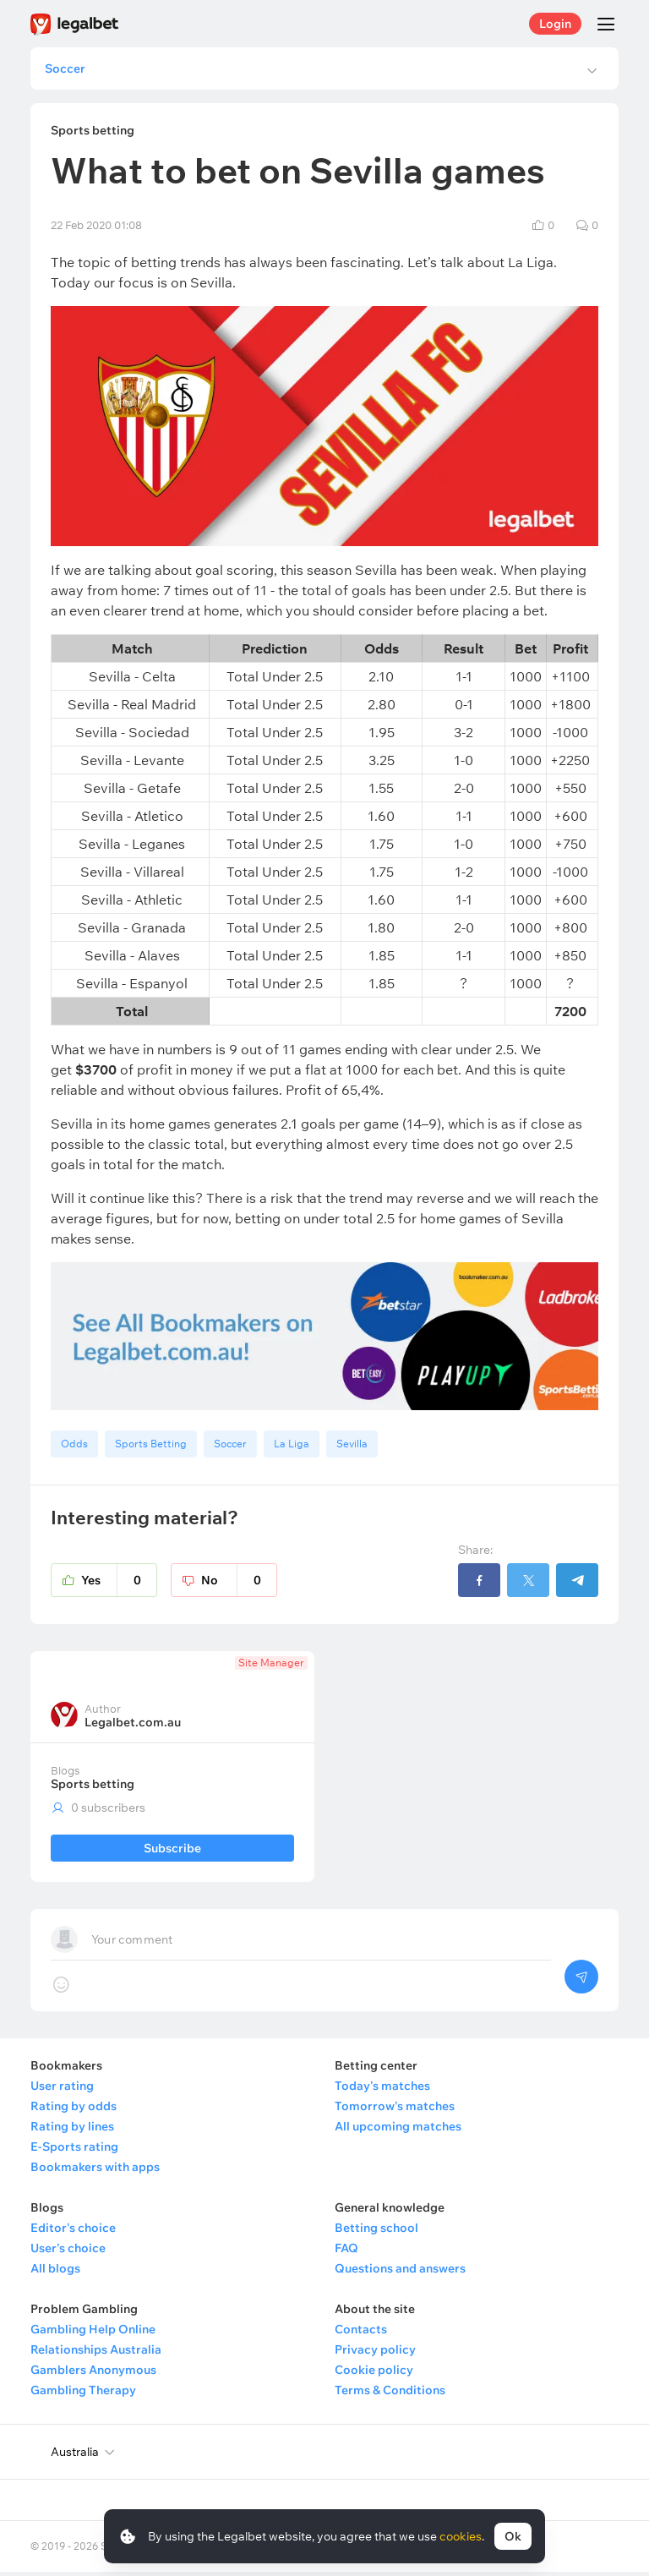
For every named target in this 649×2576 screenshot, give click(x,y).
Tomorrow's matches (395, 2110)
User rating (62, 2089)
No (239, 1584)
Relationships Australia (95, 2353)
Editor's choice (73, 2232)
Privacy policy (375, 2353)
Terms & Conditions (390, 2394)
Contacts (361, 2333)
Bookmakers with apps (95, 2171)
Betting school (376, 2232)
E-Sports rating (74, 2150)
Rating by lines (72, 2130)
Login (555, 23)
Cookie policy (374, 2374)
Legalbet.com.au (133, 1726)
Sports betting (92, 1788)
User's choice (68, 2252)
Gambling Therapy (83, 2394)
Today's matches (382, 2089)
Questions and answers (400, 2272)
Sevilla (352, 1447)
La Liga (291, 1447)
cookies (460, 2536)
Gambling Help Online (92, 2333)
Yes (119, 1584)
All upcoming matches (398, 2130)
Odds (74, 1447)
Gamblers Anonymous (93, 2374)
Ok (512, 2536)
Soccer (230, 1447)
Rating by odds (73, 2110)
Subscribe (172, 1852)
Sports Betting (151, 1447)
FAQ (346, 2252)
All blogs (55, 2272)
